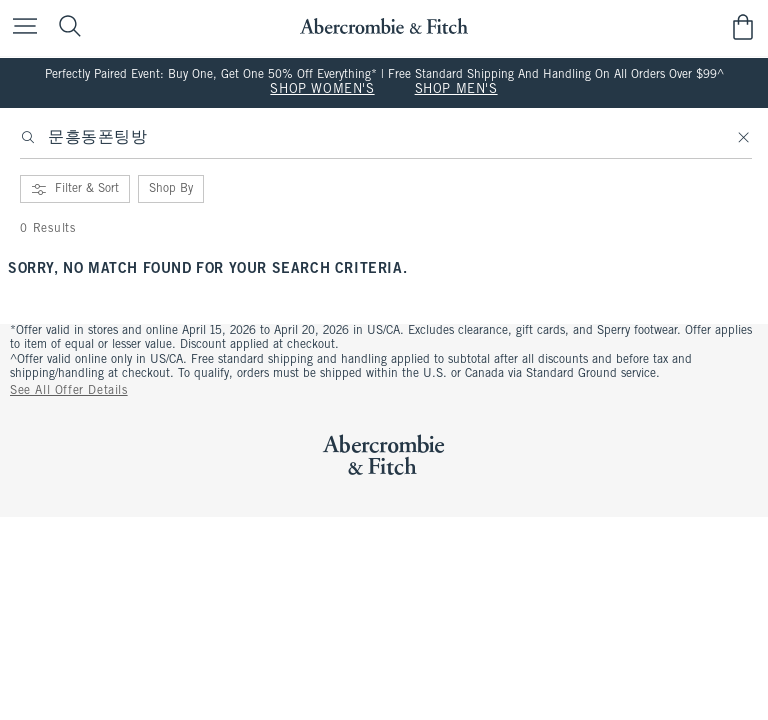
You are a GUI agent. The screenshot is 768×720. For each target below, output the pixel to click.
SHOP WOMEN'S (322, 90)
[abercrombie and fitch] (383, 26)
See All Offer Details (69, 391)
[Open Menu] (20, 27)
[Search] (28, 138)
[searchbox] (386, 143)
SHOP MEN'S (456, 90)
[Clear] (744, 138)
